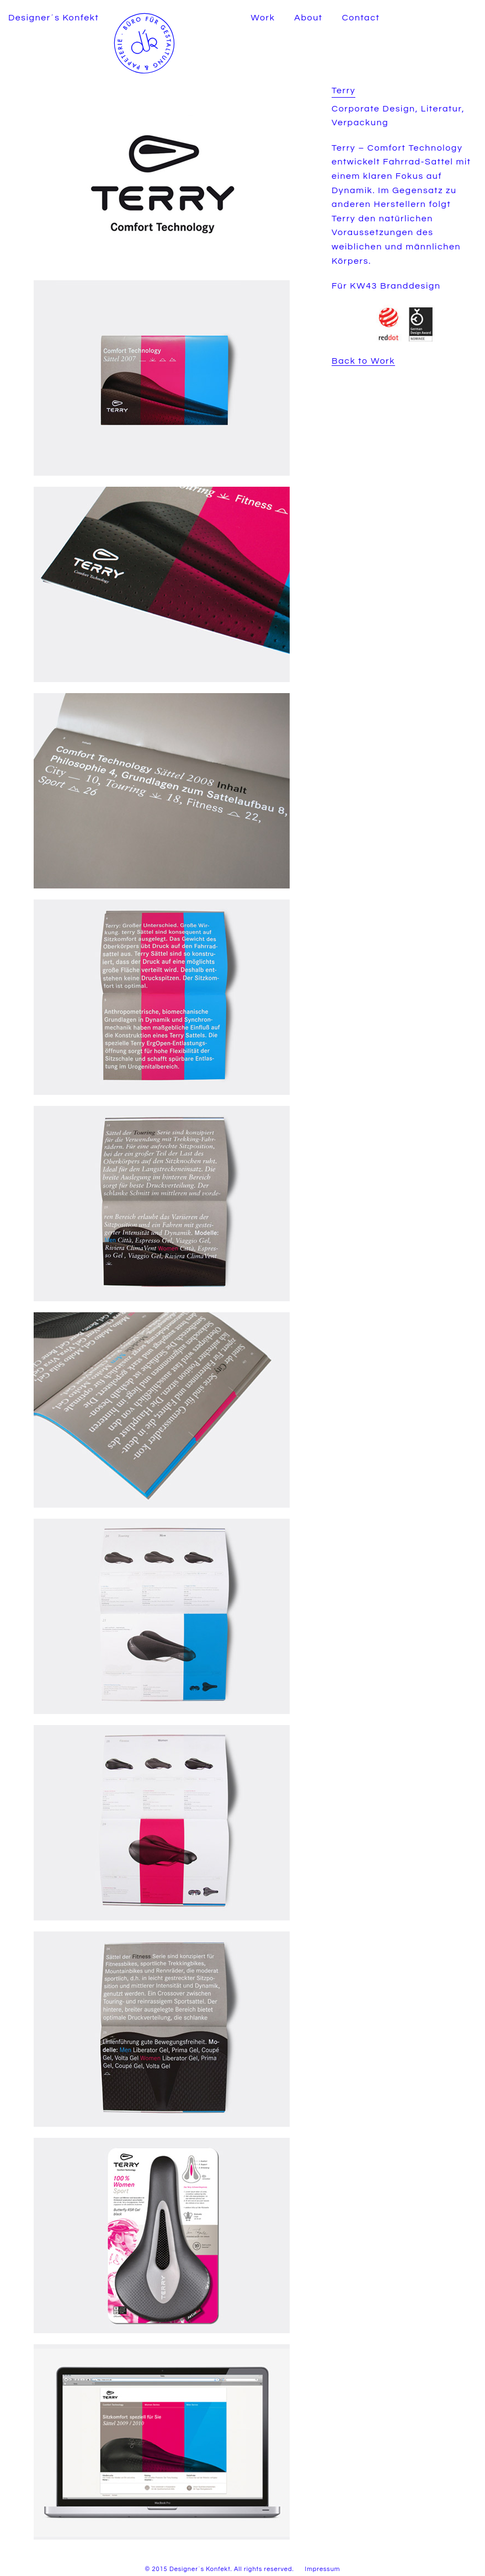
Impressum (322, 2569)
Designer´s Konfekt (53, 17)
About (308, 17)
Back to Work (363, 360)
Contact (361, 17)
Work (263, 17)
